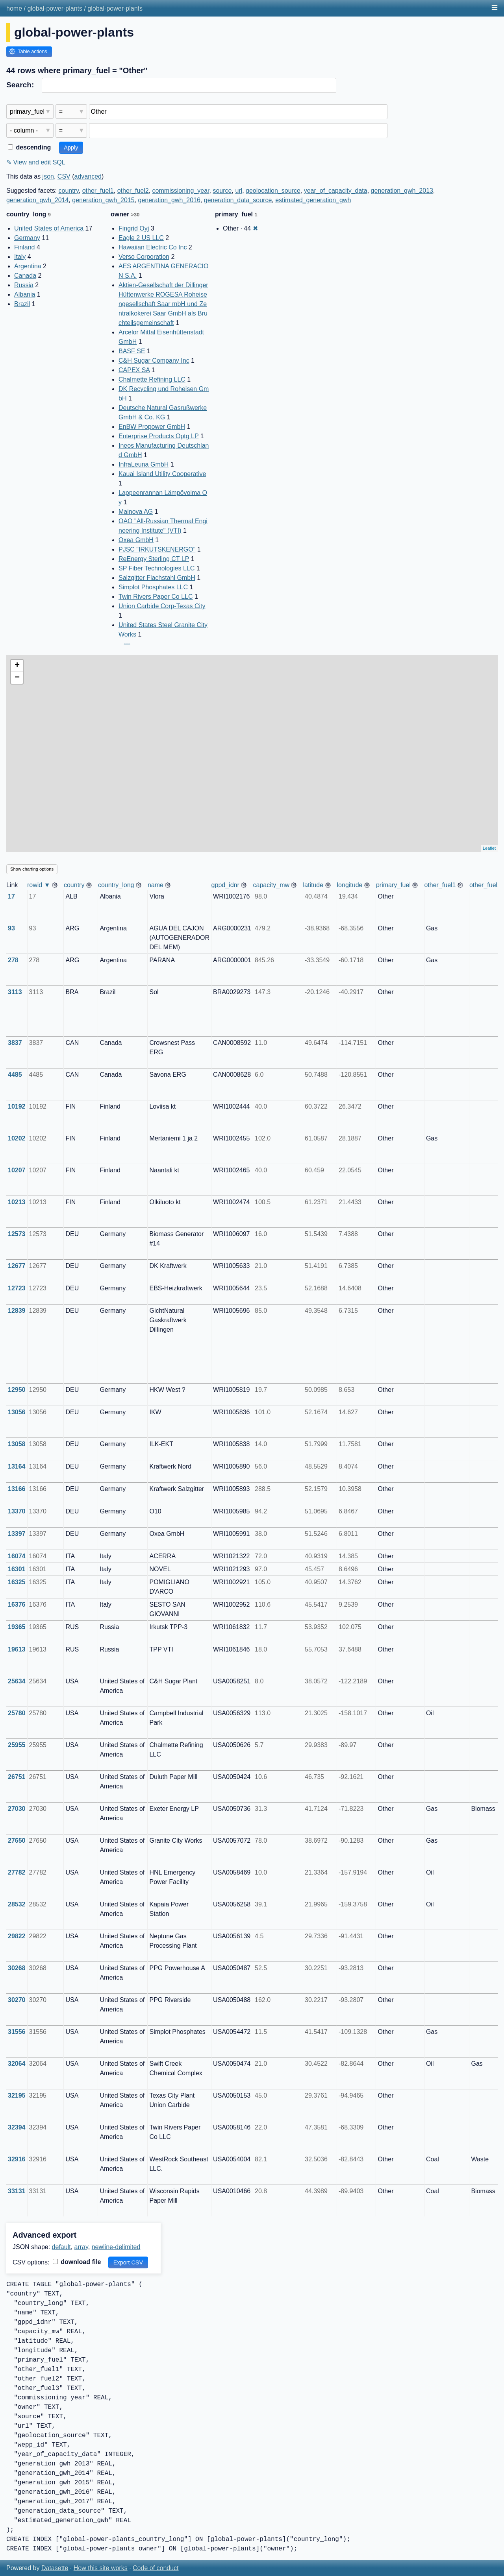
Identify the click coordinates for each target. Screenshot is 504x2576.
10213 (17, 1202)
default (61, 2247)
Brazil (22, 304)
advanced (88, 176)
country (69, 190)
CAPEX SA (134, 370)
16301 (17, 1569)
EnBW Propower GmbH (152, 426)
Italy (20, 256)
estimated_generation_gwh (313, 200)
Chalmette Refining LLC (152, 379)
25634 (17, 1681)
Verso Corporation (144, 256)
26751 (17, 1776)
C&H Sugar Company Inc (154, 360)
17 (11, 896)
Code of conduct (156, 2568)
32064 (17, 2063)
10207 (17, 1170)
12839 (17, 1310)
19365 (17, 1627)
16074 (17, 1556)
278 (13, 960)
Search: (20, 85)
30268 (17, 1968)
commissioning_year (180, 190)
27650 (17, 1840)
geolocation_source (273, 190)
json (48, 176)
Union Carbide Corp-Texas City (162, 606)
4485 (15, 1074)
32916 (17, 2159)
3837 (15, 1042)
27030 (17, 1808)
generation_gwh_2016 (169, 200)
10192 (17, 1106)
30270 (17, 2000)
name (155, 885)
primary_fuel (393, 885)
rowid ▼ (38, 885)
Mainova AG (136, 511)
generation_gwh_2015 (103, 200)
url (238, 190)
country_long (116, 885)
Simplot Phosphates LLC (153, 587)
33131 (17, 2191)
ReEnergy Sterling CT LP (154, 558)
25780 (17, 1713)
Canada (25, 275)
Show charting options (32, 869)
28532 (17, 1904)
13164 (17, 1466)
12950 (17, 1389)
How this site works (101, 2568)
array (81, 2247)
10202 (17, 1138)
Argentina (27, 266)
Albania (24, 294)
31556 (17, 2031)
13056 (17, 1412)
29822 (17, 1936)
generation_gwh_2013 (402, 190)
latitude (313, 885)
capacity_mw (271, 885)
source (222, 190)
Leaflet (489, 848)
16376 (17, 1604)
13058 (17, 1444)
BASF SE (132, 351)
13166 (17, 1488)
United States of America (48, 228)
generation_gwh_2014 (37, 200)
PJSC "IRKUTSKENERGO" (157, 549)
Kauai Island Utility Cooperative (162, 474)
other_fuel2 (133, 190)
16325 (17, 1582)
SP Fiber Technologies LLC (157, 568)
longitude (350, 885)
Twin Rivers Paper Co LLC (156, 596)
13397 (17, 1533)
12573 (17, 1234)
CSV (63, 176)
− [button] (17, 678)
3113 (15, 992)
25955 (17, 1745)
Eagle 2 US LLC (141, 237)
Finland (24, 247)
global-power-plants (54, 8)
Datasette (54, 2568)
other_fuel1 (98, 190)
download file (77, 2262)
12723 (17, 1288)
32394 (17, 2127)
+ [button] (17, 666)
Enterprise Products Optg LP (158, 436)
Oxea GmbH (136, 540)
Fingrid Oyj (134, 228)
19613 (17, 1649)
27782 (17, 1872)
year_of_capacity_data (335, 190)
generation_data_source (238, 200)
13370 (17, 1511)
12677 (17, 1265)
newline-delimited (116, 2247)
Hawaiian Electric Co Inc (153, 247)
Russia (23, 285)
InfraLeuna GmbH (144, 464)
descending (29, 147)
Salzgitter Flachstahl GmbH (157, 577)
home (14, 8)
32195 (17, 2095)
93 (11, 928)
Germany (27, 237)
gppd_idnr (225, 885)
